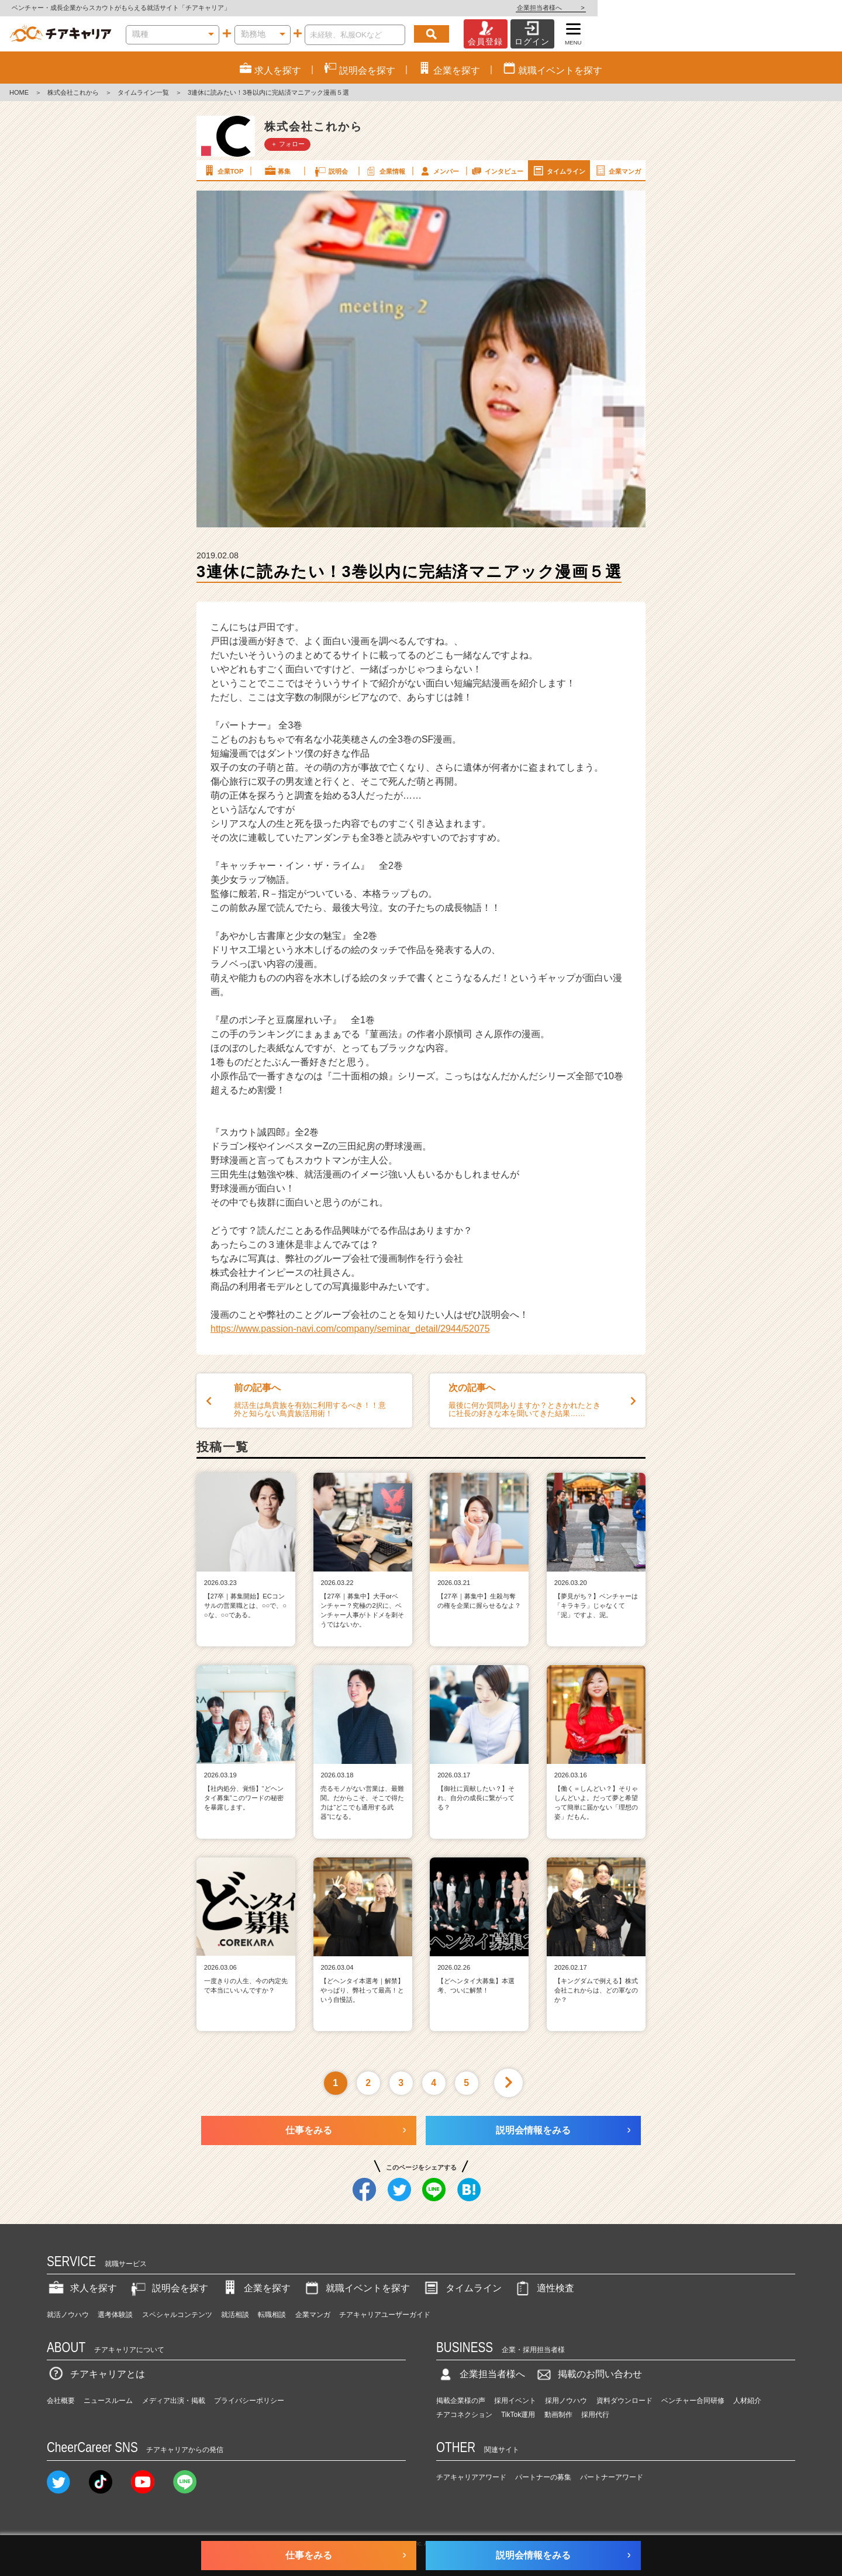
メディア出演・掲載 (173, 2401)
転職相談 (272, 2315)
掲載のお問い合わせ (588, 2374)
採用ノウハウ (566, 2401)
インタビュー (496, 171)
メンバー (438, 171)
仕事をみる (308, 2130)
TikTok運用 (518, 2415)
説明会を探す (168, 2288)
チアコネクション (464, 2415)
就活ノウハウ (68, 2315)
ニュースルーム (108, 2401)
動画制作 (558, 2415)
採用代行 (595, 2415)
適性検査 (543, 2288)
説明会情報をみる (533, 2130)
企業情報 (384, 171)
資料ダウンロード (624, 2401)
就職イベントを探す (356, 2288)
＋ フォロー (288, 143)
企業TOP (222, 171)
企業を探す (255, 2288)
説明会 (330, 171)
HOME (19, 92)
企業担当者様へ (795, 7)
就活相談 (235, 2315)
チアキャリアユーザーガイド (384, 2315)
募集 (277, 171)
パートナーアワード (611, 2477)
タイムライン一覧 (143, 92)
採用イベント (515, 2401)
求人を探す (82, 2288)
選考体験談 (115, 2315)
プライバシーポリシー (249, 2401)
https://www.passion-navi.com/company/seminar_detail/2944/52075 (350, 1329)
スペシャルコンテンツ (177, 2315)
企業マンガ (617, 171)
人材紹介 (747, 2401)
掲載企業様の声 (460, 2401)
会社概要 (61, 2401)
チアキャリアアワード (471, 2477)
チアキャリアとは (96, 2374)
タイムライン (558, 171)
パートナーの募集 (543, 2477)
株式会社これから (73, 92)
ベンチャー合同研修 (692, 2401)
